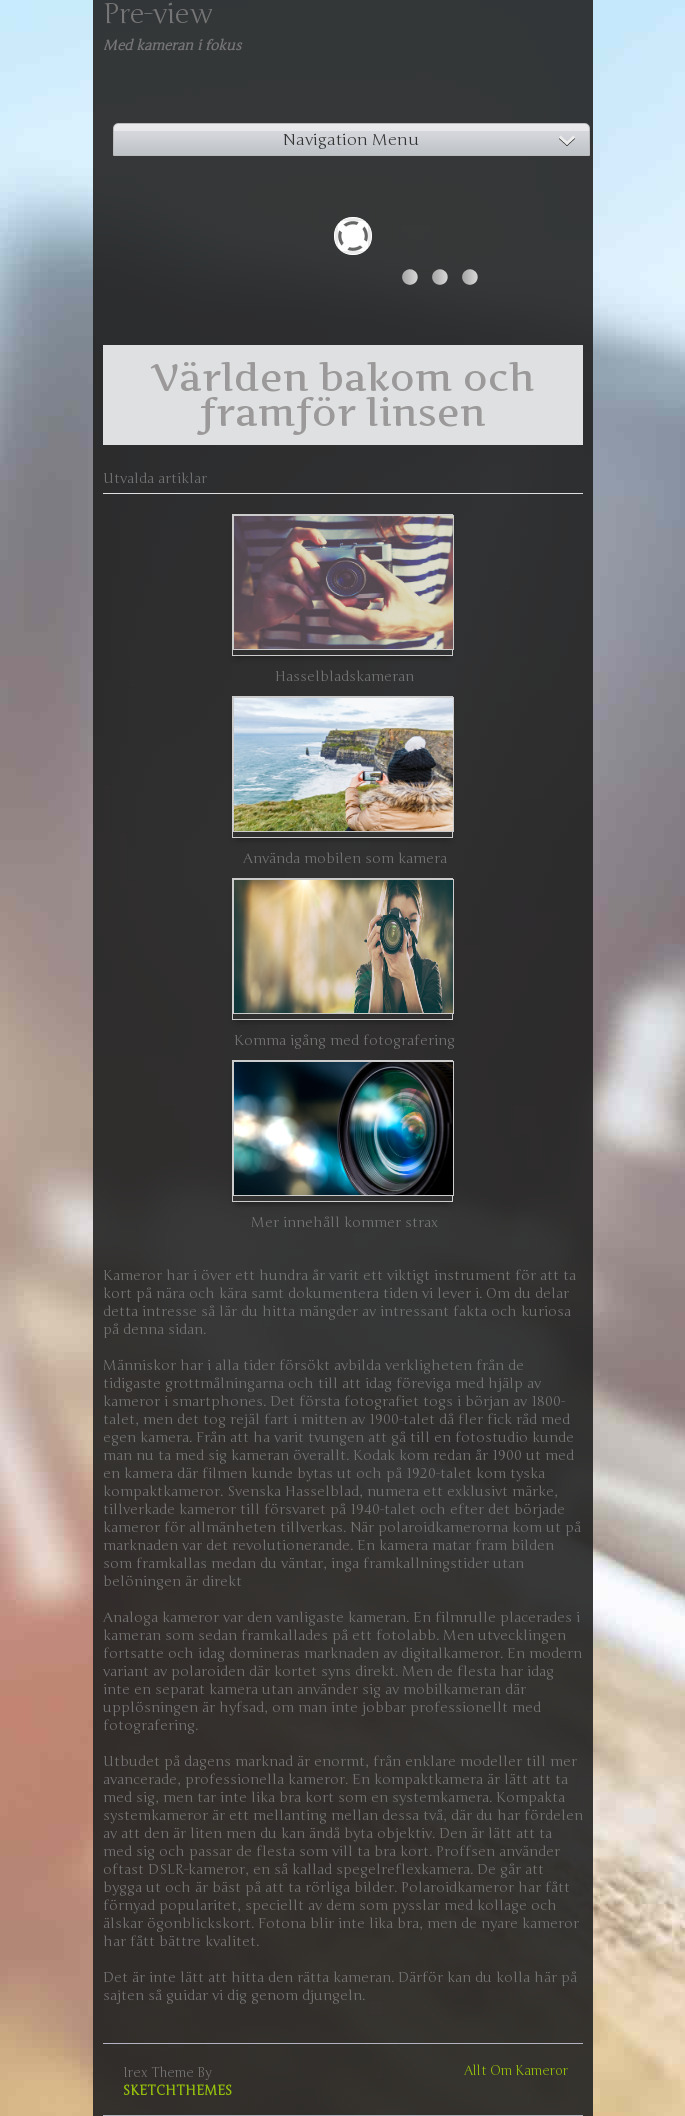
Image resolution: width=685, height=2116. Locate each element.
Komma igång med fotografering (344, 1040)
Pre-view (158, 14)
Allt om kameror (516, 2071)
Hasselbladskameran (344, 676)
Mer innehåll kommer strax (344, 1222)
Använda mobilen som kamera (345, 858)
